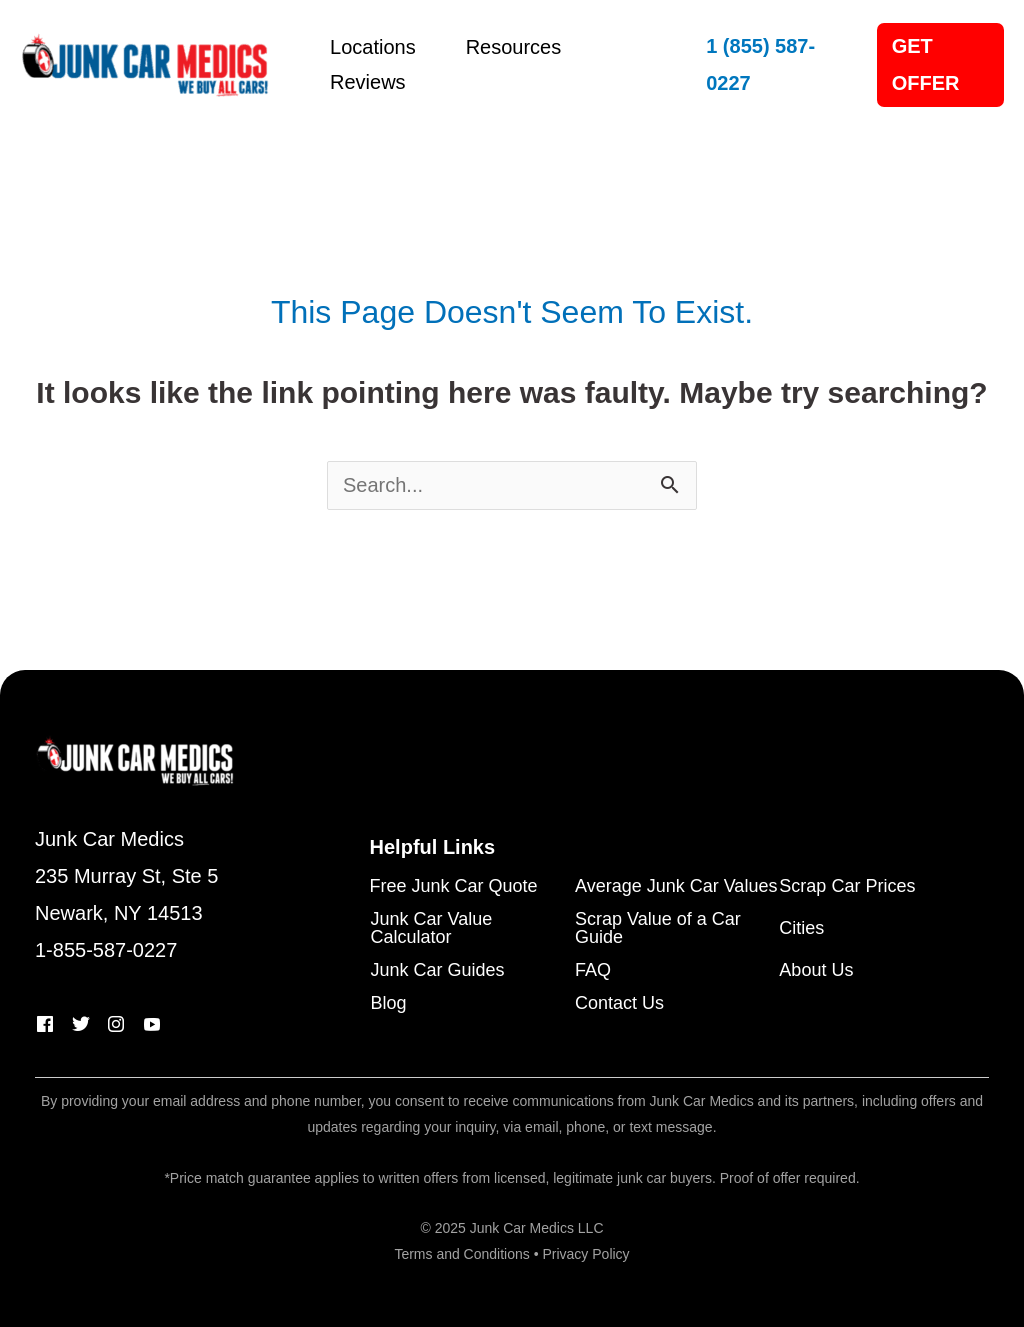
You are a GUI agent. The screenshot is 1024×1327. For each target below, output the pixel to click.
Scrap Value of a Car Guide (658, 928)
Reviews (368, 82)
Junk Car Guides (438, 970)
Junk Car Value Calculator (432, 928)
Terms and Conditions (461, 1254)
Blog (389, 1003)
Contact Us (619, 1003)
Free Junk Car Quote (454, 886)
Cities (801, 928)
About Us (816, 970)
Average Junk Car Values (676, 886)
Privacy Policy (585, 1254)
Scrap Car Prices (847, 886)
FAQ (593, 970)
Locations (373, 47)
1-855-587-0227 (106, 950)
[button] (771, 65)
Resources (514, 47)
